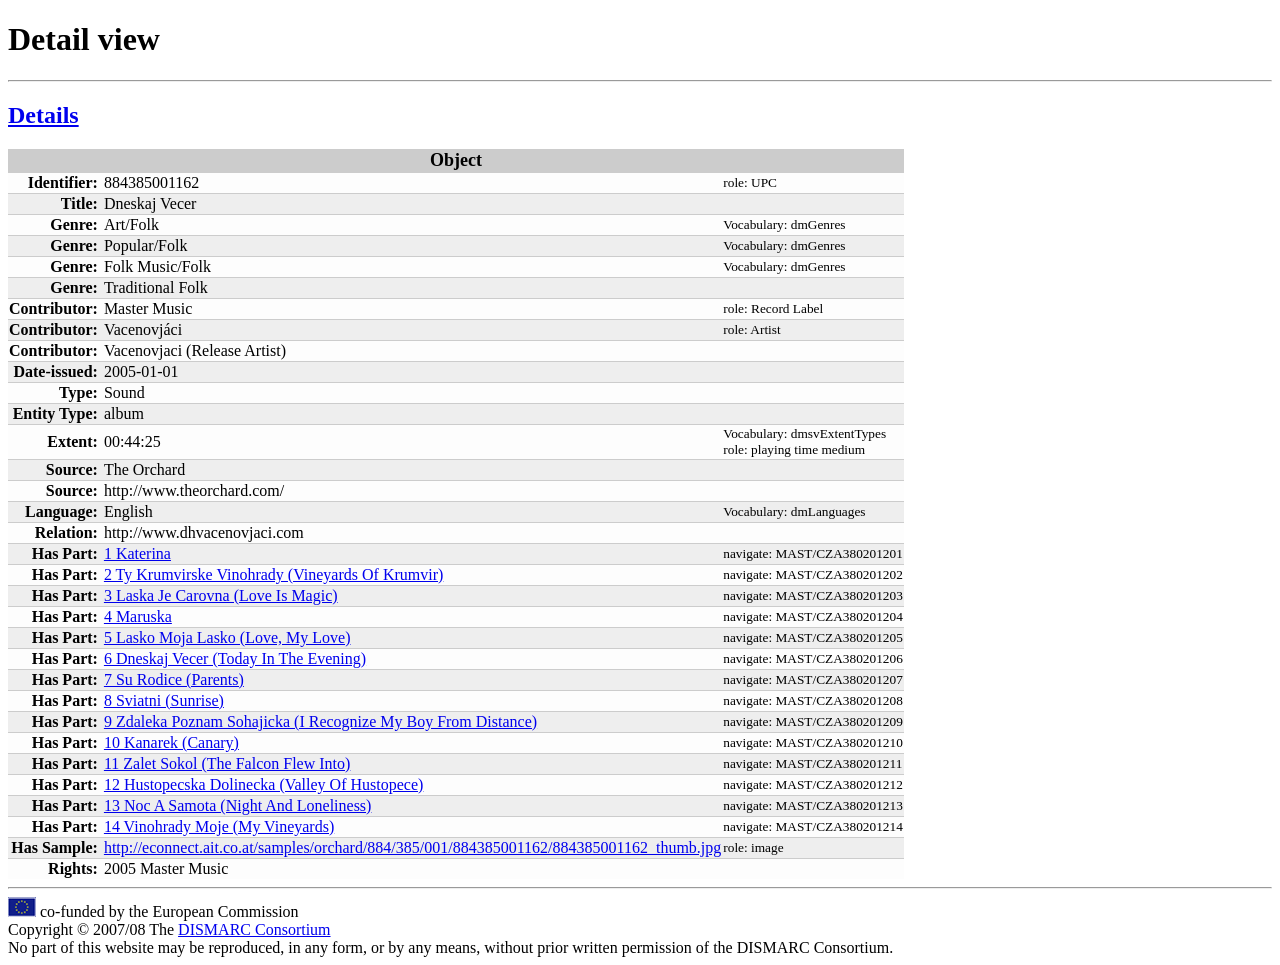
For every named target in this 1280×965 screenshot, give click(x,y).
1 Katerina (137, 553)
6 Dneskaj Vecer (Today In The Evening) (235, 658)
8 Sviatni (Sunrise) (164, 700)
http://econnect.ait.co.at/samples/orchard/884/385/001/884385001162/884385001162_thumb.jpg (412, 847)
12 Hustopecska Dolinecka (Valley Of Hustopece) (263, 784)
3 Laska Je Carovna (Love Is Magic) (221, 595)
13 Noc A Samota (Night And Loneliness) (238, 805)
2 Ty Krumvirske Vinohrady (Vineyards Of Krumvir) (273, 574)
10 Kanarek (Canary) (171, 742)
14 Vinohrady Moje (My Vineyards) (219, 826)
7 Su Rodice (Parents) (174, 679)
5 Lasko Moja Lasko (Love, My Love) (227, 637)
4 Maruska (138, 616)
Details (43, 115)
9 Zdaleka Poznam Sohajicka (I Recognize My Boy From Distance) (320, 721)
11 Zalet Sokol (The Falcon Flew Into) (227, 763)
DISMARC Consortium (254, 929)
